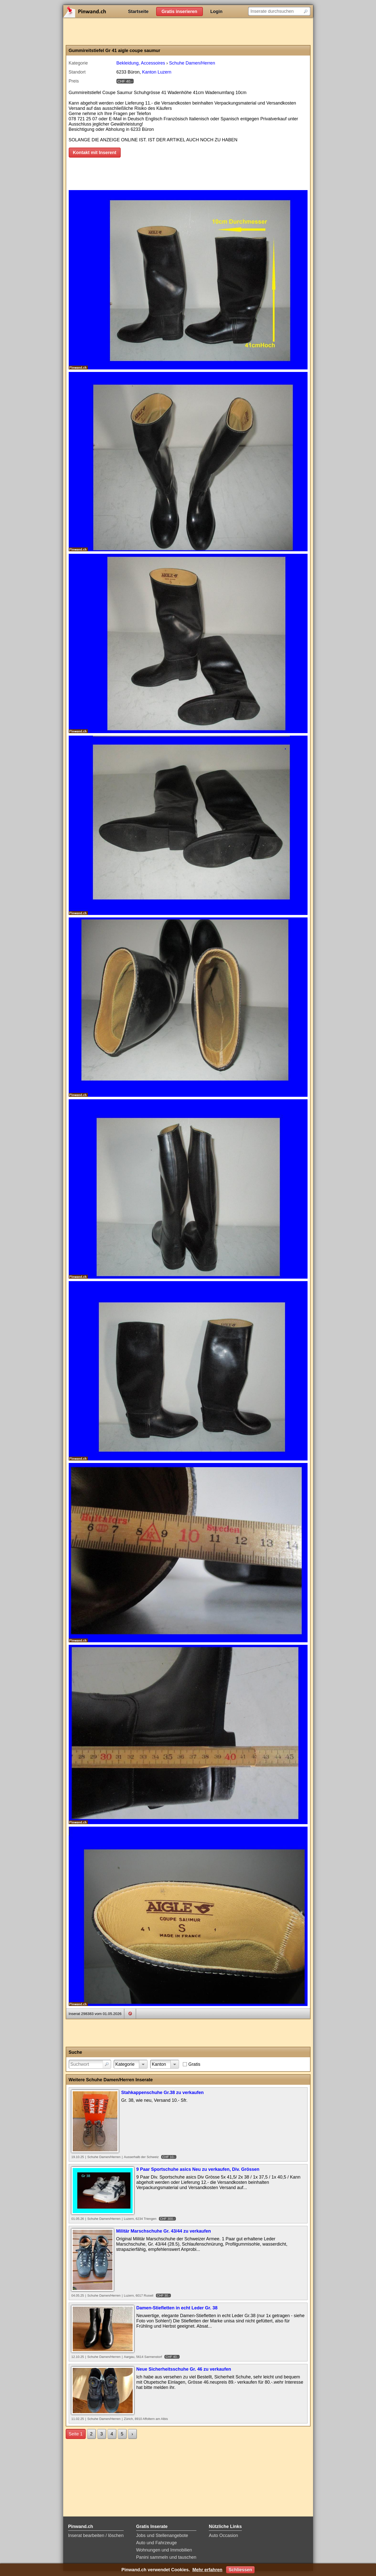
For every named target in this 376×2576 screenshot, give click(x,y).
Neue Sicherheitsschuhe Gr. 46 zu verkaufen (183, 2369)
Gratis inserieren (179, 11)
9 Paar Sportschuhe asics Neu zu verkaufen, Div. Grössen (198, 2169)
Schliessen (240, 2569)
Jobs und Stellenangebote (162, 2535)
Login (216, 11)
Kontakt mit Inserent (94, 152)
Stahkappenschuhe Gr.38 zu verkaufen (162, 2092)
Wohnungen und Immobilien (164, 2549)
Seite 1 (76, 2433)
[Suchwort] (90, 2064)
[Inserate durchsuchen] (279, 11)
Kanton (159, 2064)
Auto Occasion (223, 2535)
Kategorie (125, 2064)
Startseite (138, 11)
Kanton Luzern (156, 72)
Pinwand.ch (100, 11)
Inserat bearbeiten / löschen (96, 2535)
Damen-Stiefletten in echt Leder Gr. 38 (177, 2307)
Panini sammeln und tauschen (166, 2557)
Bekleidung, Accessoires (140, 63)
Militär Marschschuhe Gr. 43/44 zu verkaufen (163, 2231)
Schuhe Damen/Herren (192, 63)
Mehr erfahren (207, 2569)
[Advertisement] (188, 31)
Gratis (194, 2064)
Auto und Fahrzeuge (156, 2542)
